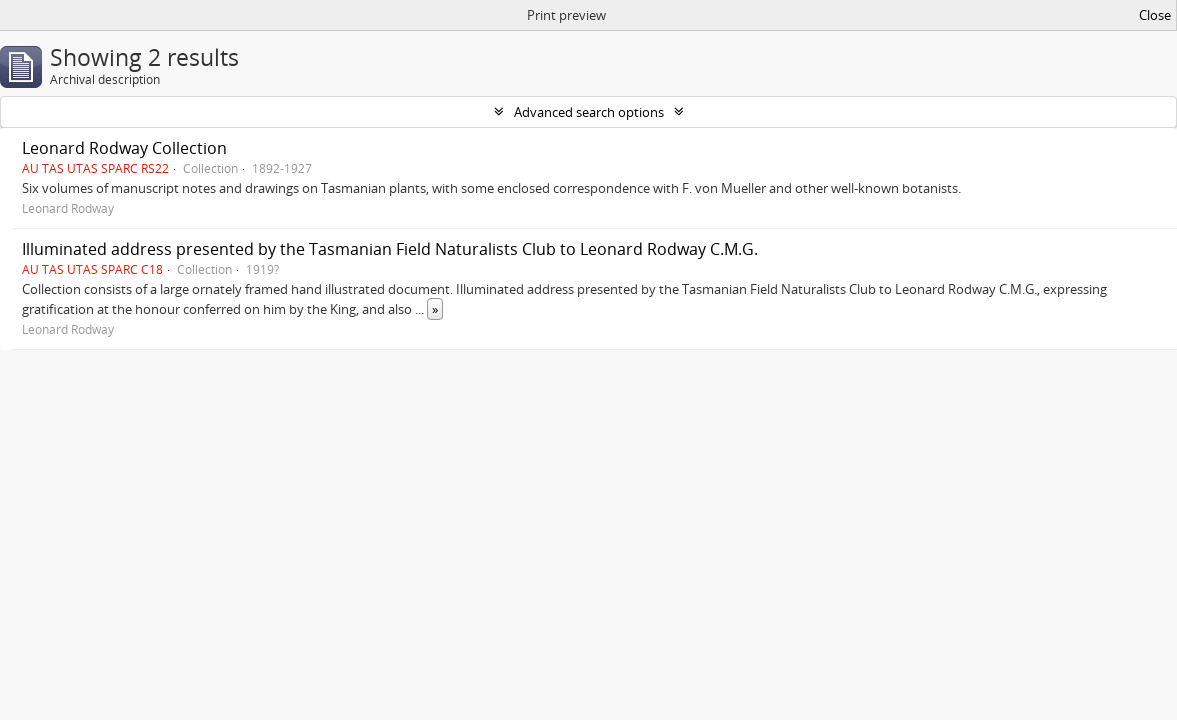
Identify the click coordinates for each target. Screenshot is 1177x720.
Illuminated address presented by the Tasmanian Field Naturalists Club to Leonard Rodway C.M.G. (390, 249)
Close (1155, 15)
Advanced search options (589, 112)
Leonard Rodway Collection (124, 148)
